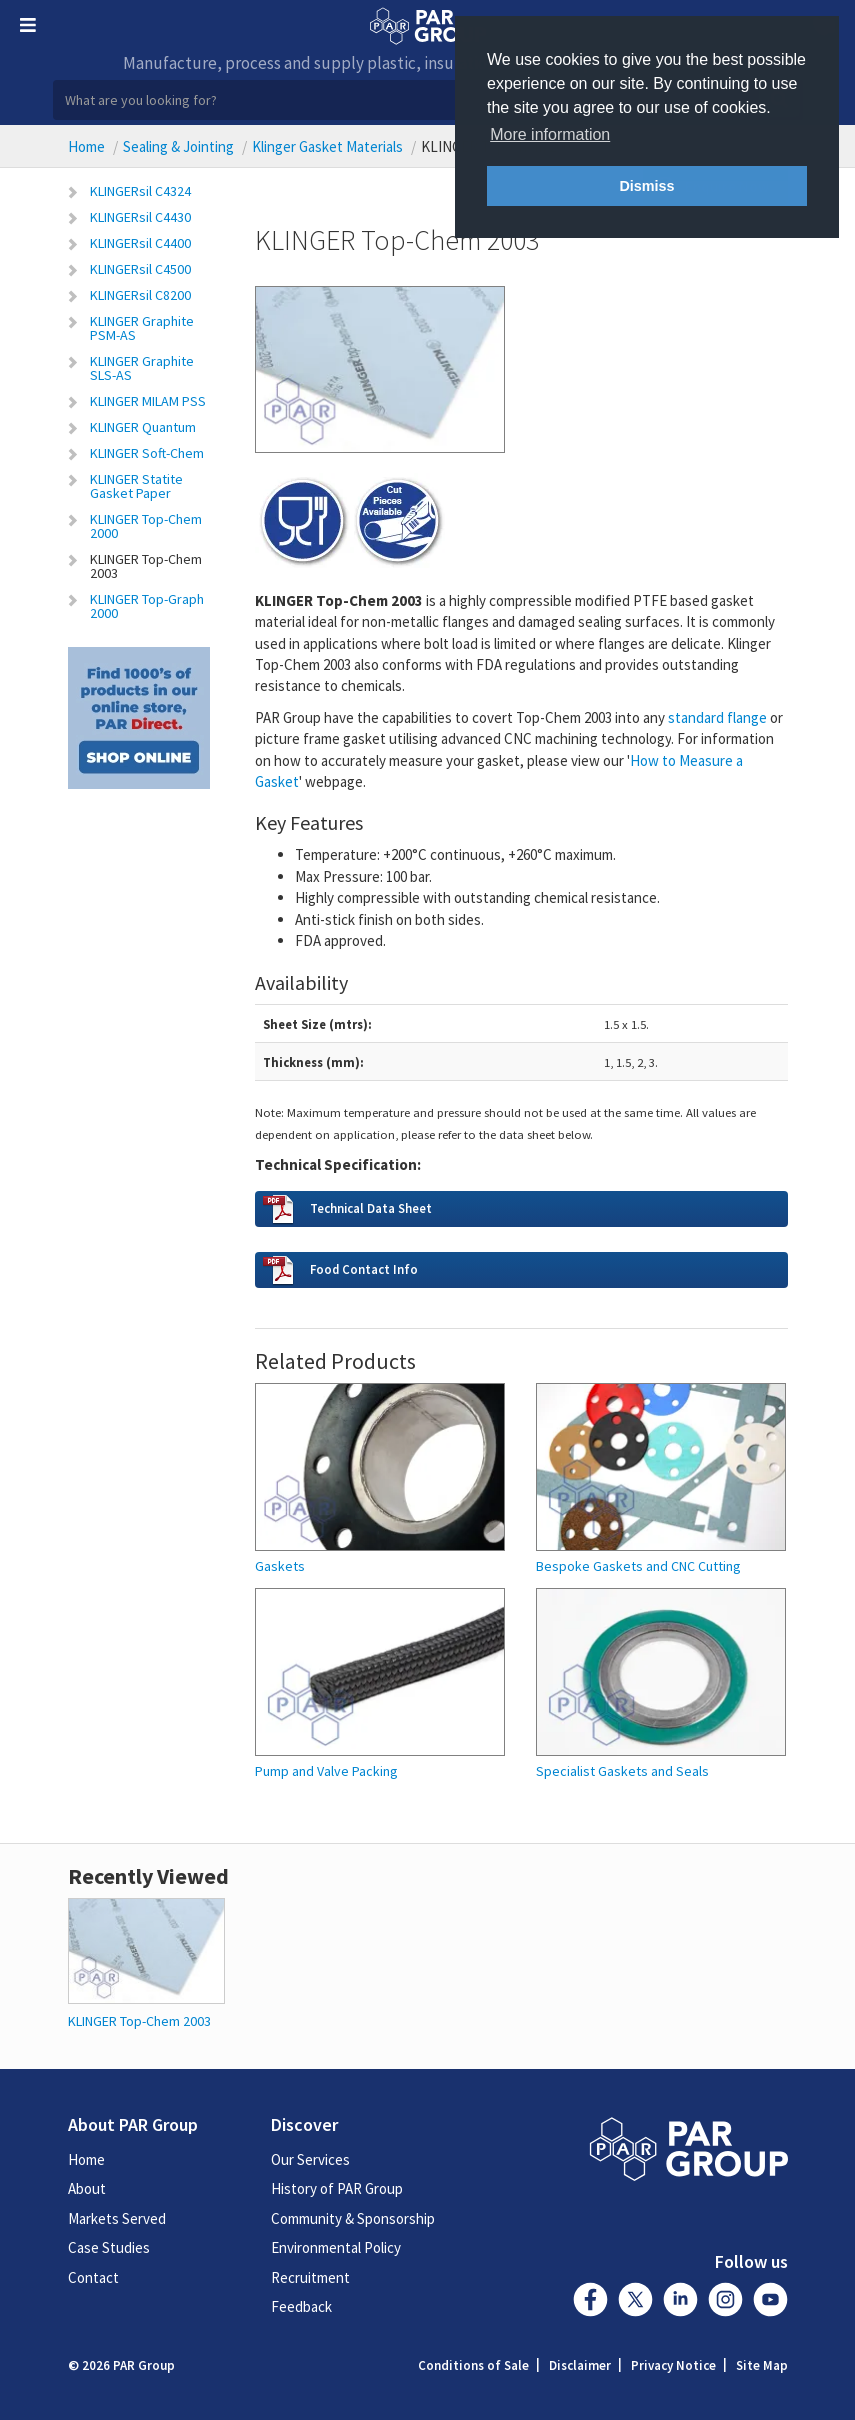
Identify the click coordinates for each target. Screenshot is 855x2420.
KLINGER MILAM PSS (148, 401)
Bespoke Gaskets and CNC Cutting (638, 1566)
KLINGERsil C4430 (140, 217)
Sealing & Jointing (178, 146)
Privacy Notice (673, 2365)
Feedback (301, 2306)
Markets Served (117, 2218)
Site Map (762, 2365)
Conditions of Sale (473, 2365)
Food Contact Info (364, 1269)
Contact (93, 2277)
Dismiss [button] (646, 186)
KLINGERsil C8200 (140, 295)
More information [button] (550, 134)
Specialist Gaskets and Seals (622, 1771)
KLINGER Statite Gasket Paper (136, 486)
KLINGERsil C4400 (140, 243)
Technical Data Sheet (371, 1208)
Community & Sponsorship (353, 2218)
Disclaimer (580, 2365)
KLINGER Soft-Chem (147, 453)
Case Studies (109, 2247)
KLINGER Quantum (143, 427)
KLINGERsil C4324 (140, 191)
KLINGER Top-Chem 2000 (146, 526)
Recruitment (310, 2277)
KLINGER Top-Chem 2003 (146, 566)
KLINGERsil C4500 (140, 269)
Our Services (310, 2159)
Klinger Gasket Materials (327, 146)
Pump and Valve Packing (326, 1771)
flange (717, 717)
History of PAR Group (337, 2188)
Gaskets (280, 1566)
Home (86, 146)
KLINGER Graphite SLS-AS (142, 368)
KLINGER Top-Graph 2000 (147, 606)
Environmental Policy (336, 2247)
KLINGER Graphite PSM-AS (142, 328)
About (87, 2188)
